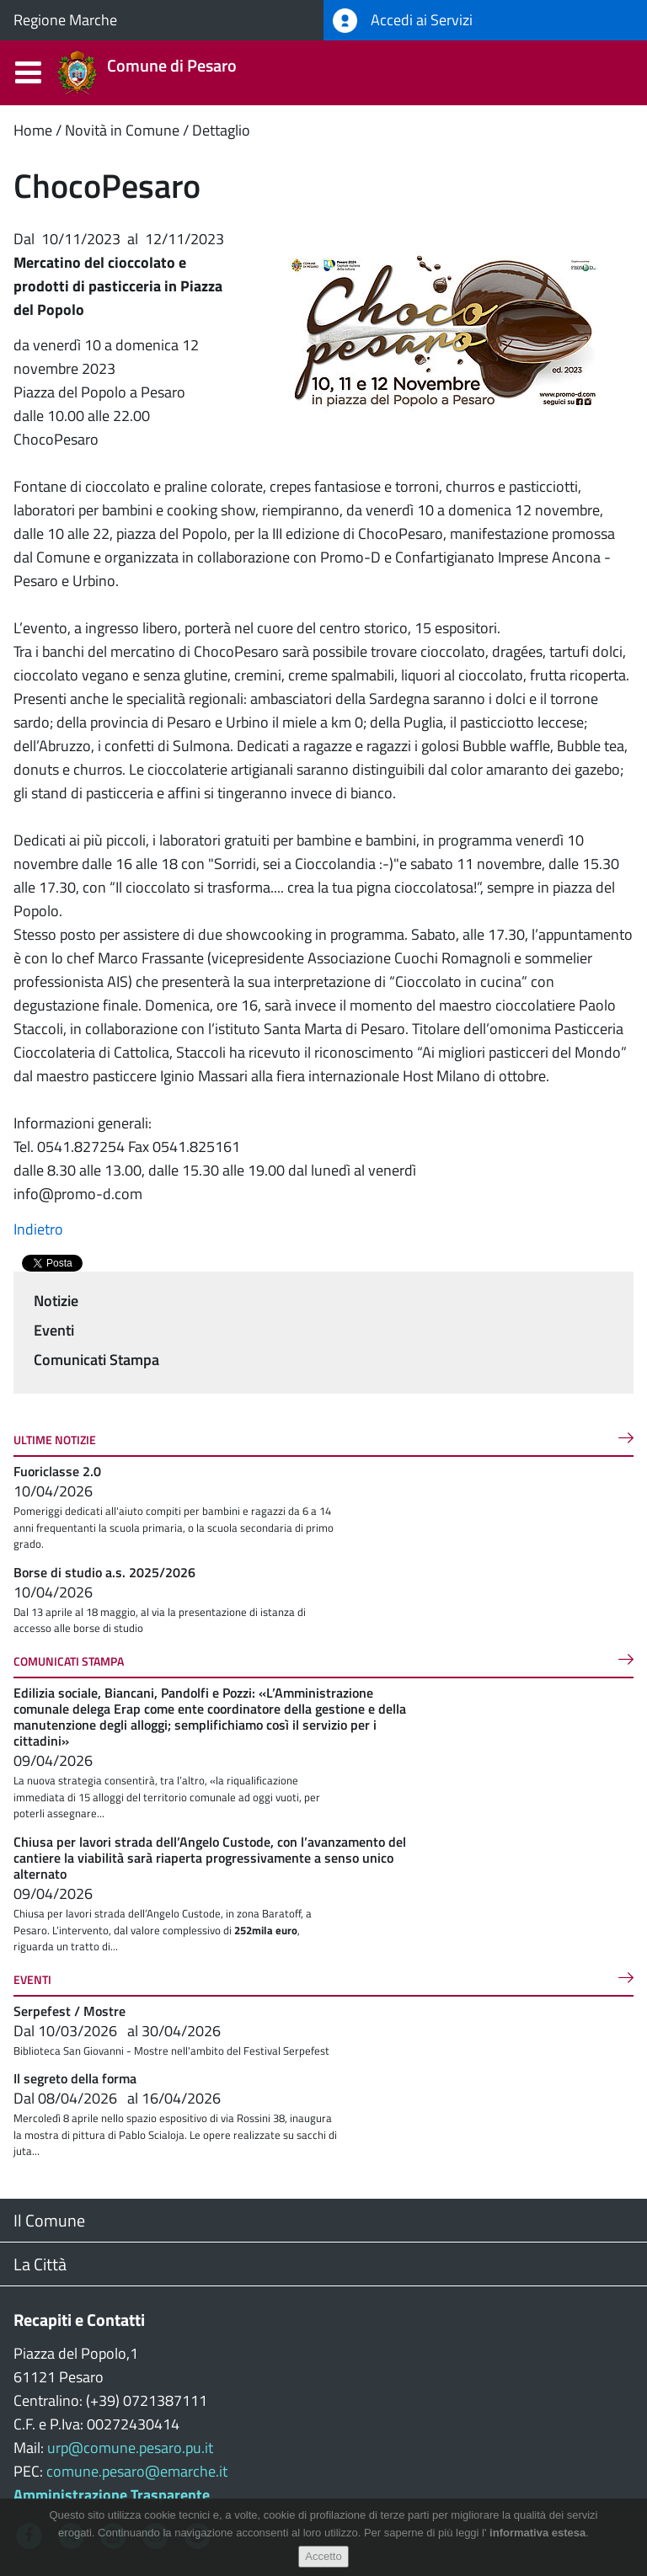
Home (32, 130)
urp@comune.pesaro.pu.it (130, 2447)
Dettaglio (221, 130)
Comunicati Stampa (96, 1359)
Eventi (54, 1330)
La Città (40, 2264)
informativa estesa (537, 2532)
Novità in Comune (122, 130)
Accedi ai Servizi (403, 20)
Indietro (38, 1229)
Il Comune (49, 2220)
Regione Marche (65, 19)
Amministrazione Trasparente (111, 2494)
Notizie (56, 1300)
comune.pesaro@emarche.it (136, 2471)
